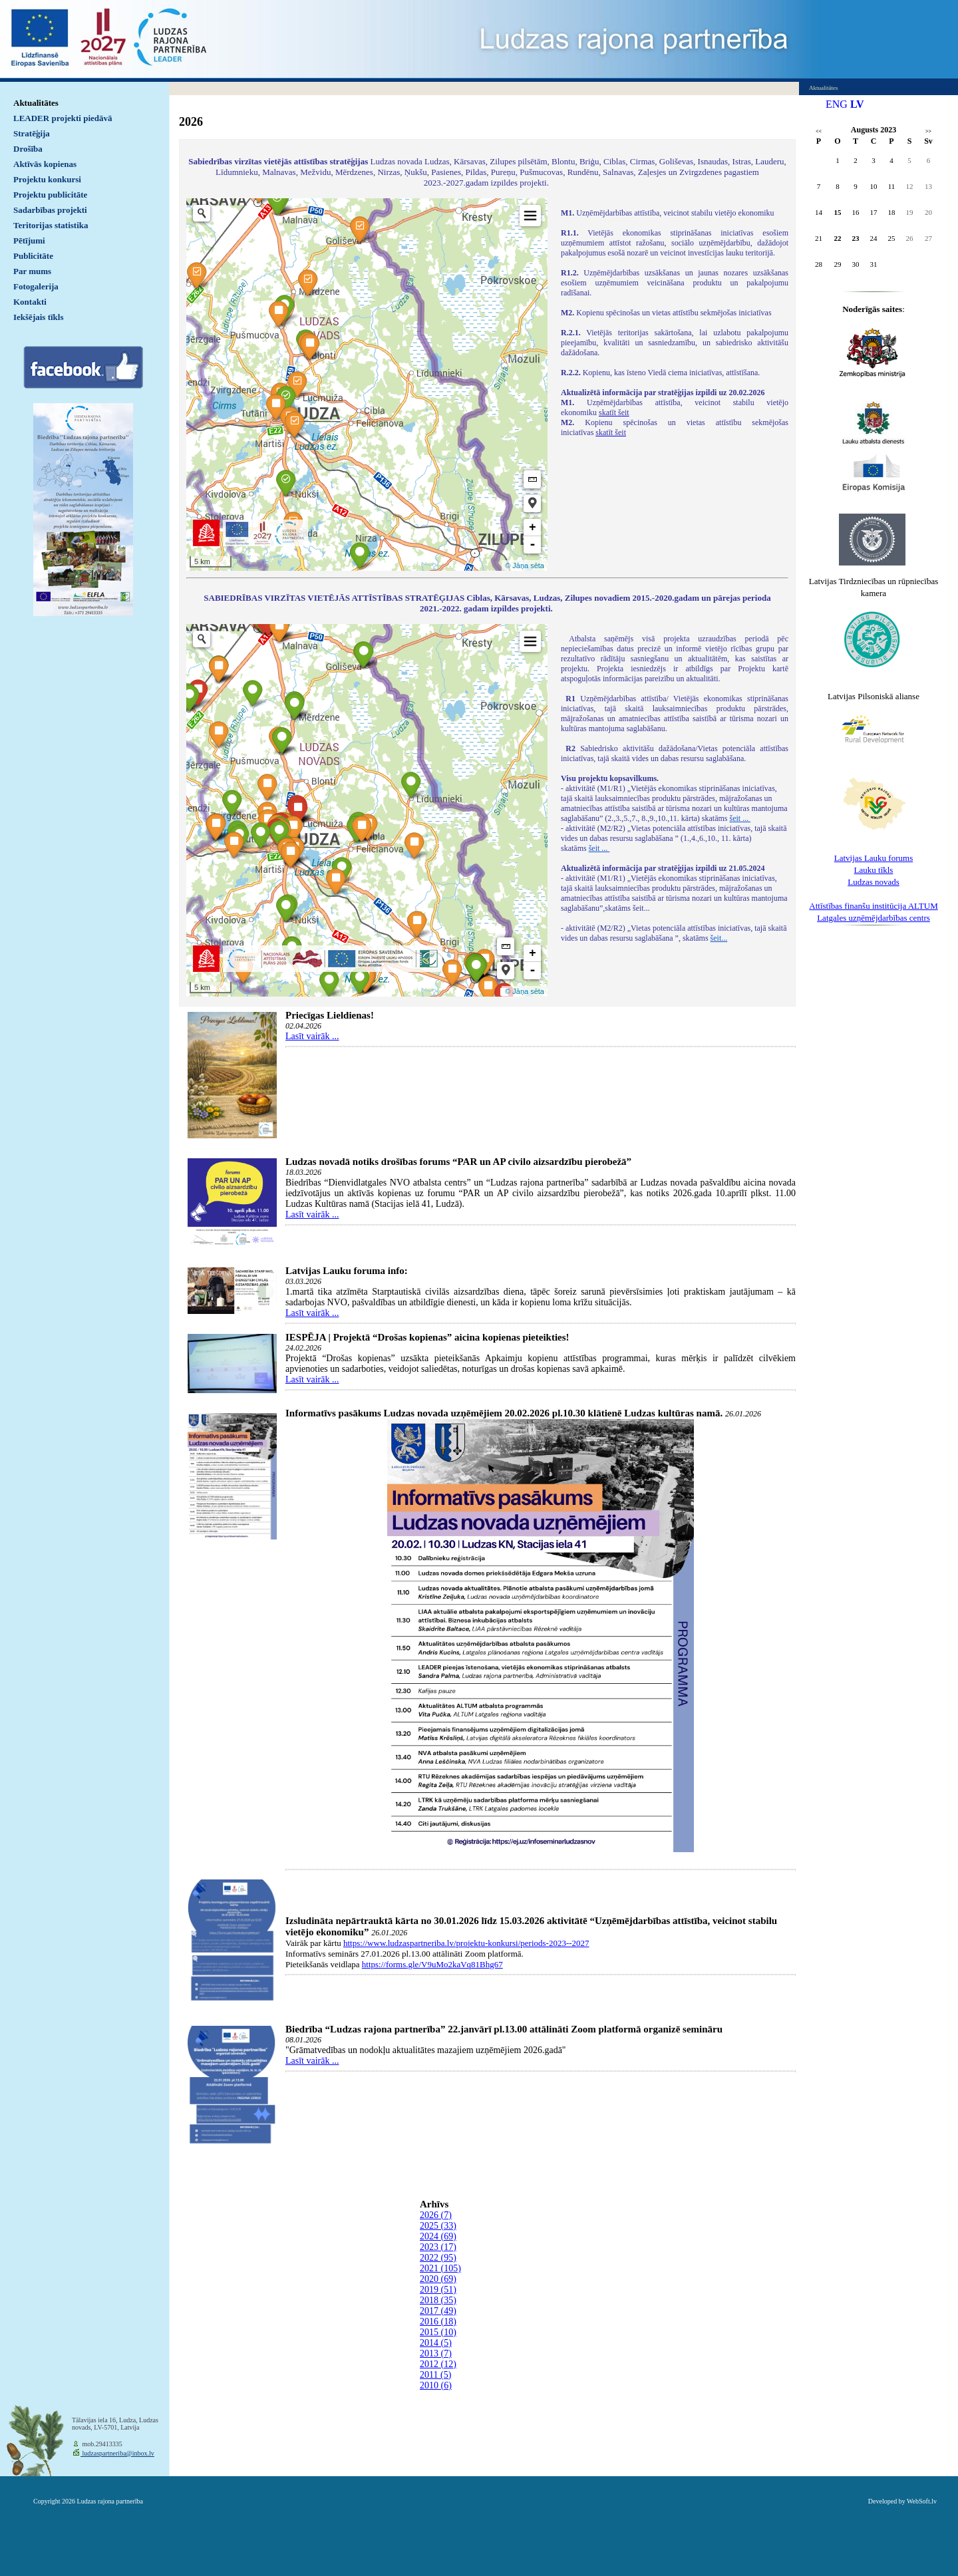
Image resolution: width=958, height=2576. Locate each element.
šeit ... (740, 818)
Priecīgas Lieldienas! (329, 1015)
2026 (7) (436, 2215)
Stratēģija (31, 133)
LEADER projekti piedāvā (62, 118)
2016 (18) (438, 2322)
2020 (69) (438, 2279)
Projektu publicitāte (50, 195)
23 (856, 238)
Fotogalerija (36, 286)
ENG (837, 104)
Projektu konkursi (47, 179)
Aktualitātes (36, 103)
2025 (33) (438, 2226)
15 (838, 212)
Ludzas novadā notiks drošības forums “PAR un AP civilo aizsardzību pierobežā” (458, 1161)
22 (838, 238)
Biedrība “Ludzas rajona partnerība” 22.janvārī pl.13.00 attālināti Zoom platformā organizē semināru (503, 2029)
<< (819, 131)
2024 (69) (438, 2236)
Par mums (32, 271)
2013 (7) (436, 2353)
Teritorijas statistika (50, 225)
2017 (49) (438, 2311)
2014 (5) (436, 2343)
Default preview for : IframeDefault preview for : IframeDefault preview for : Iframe (367, 384)
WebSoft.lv (922, 2501)
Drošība (28, 149)
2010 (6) (436, 2385)
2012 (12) (438, 2364)
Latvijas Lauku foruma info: (346, 1270)
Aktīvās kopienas (45, 164)
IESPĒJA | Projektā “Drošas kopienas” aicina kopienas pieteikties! (427, 1337)
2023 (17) (438, 2247)
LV (857, 104)
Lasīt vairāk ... (312, 1036)
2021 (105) (440, 2268)
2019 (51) (438, 2290)
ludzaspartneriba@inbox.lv (117, 2453)
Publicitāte (33, 256)
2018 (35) (438, 2300)
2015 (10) (438, 2332)
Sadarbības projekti (50, 210)
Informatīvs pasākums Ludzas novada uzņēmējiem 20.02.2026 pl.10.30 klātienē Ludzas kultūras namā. (503, 1413)
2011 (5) (435, 2375)
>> (928, 131)
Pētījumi (29, 240)
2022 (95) (438, 2258)
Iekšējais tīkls (38, 317)
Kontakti (30, 302)
